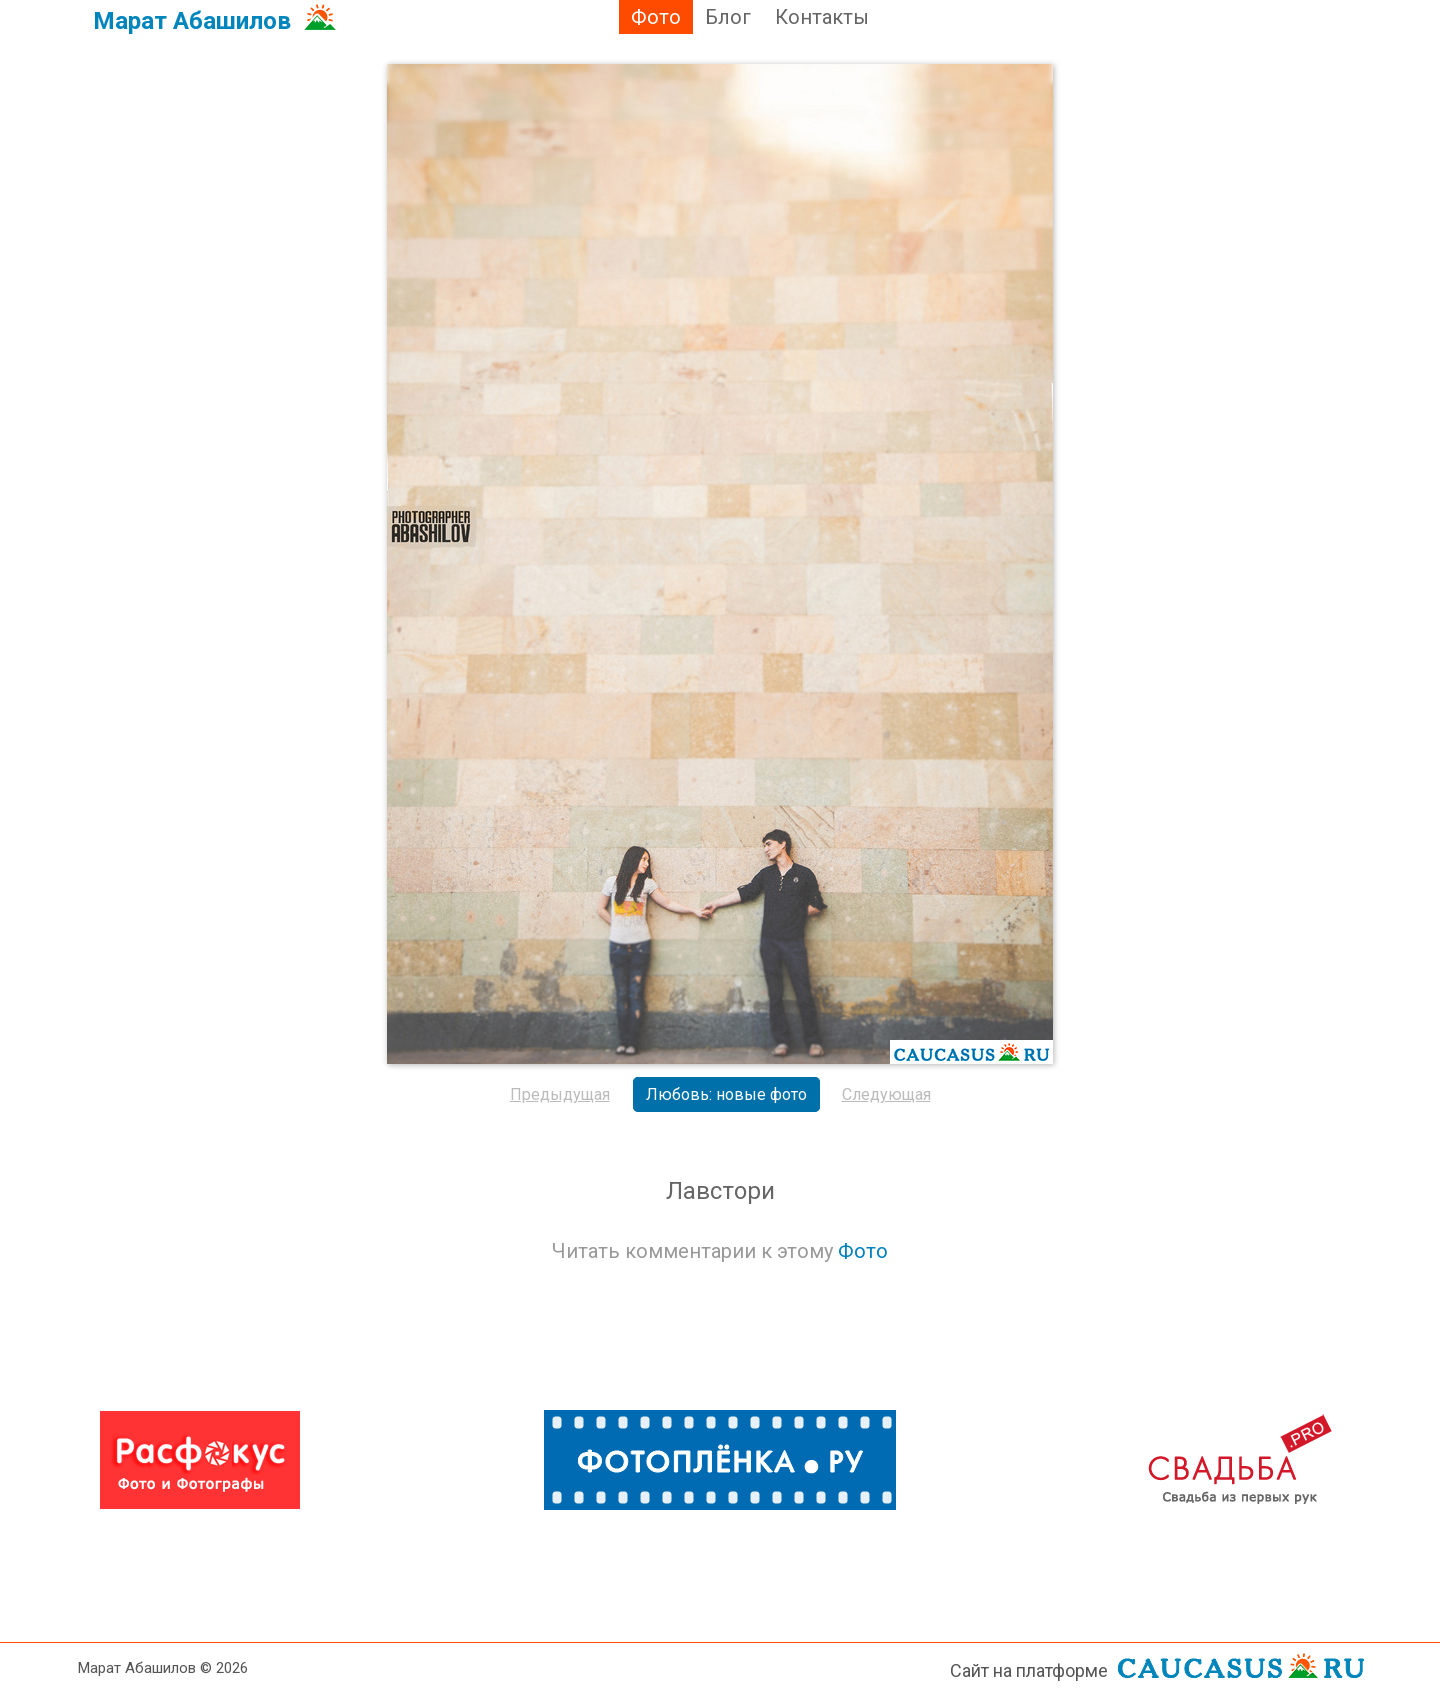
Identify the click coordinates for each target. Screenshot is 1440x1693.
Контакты (822, 17)
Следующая (886, 1094)
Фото (656, 17)
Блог (728, 17)
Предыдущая (560, 1094)
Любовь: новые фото (726, 1094)
